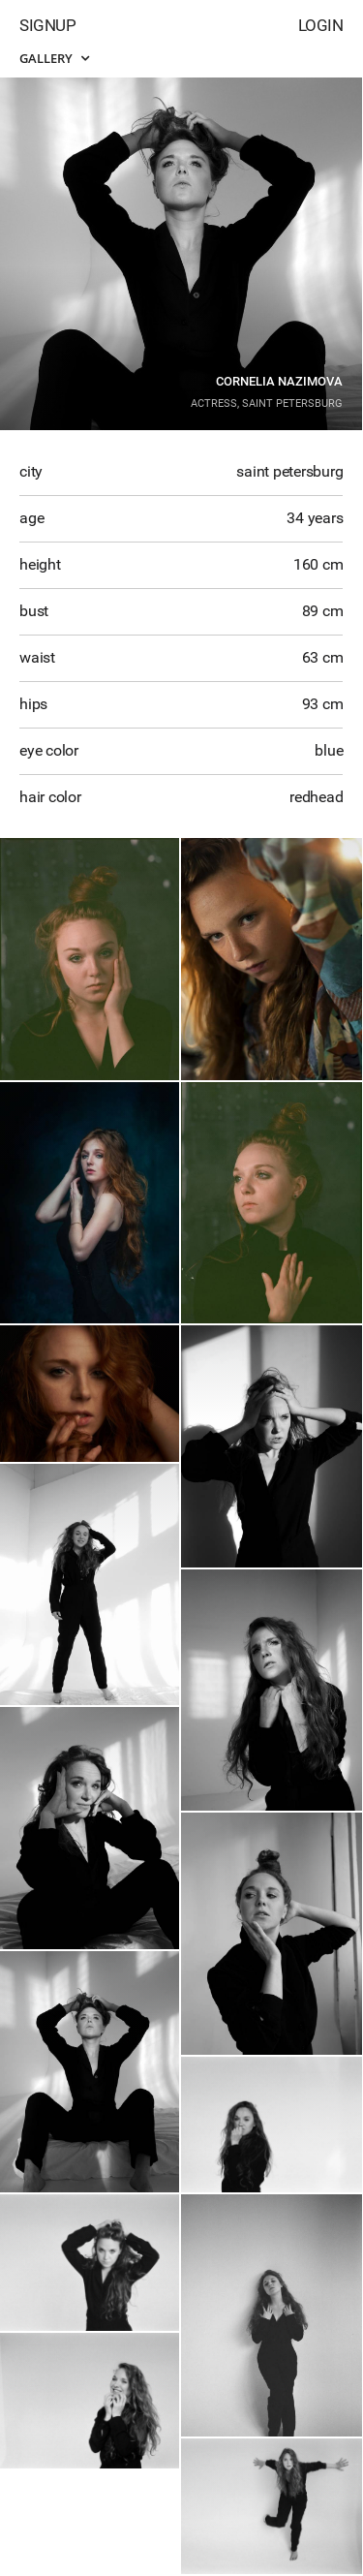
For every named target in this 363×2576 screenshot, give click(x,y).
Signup (47, 25)
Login (321, 25)
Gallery (54, 58)
